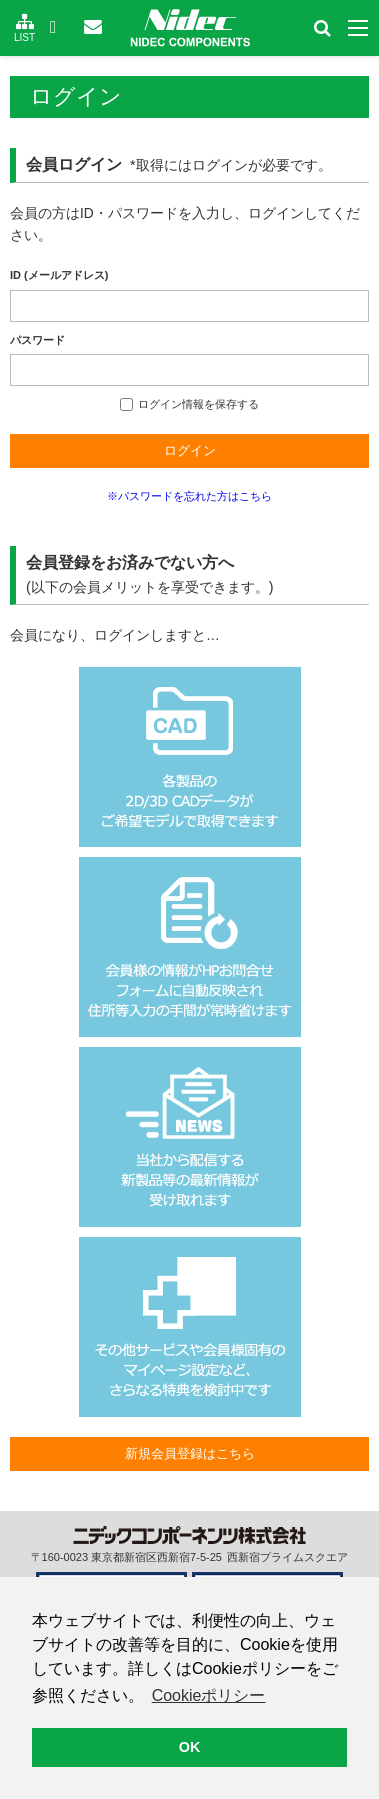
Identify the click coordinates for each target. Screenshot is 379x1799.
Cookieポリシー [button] (209, 1695)
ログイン (190, 450)
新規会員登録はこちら (190, 1453)
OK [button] (190, 1747)
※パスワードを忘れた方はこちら (189, 496)
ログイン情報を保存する (189, 404)
